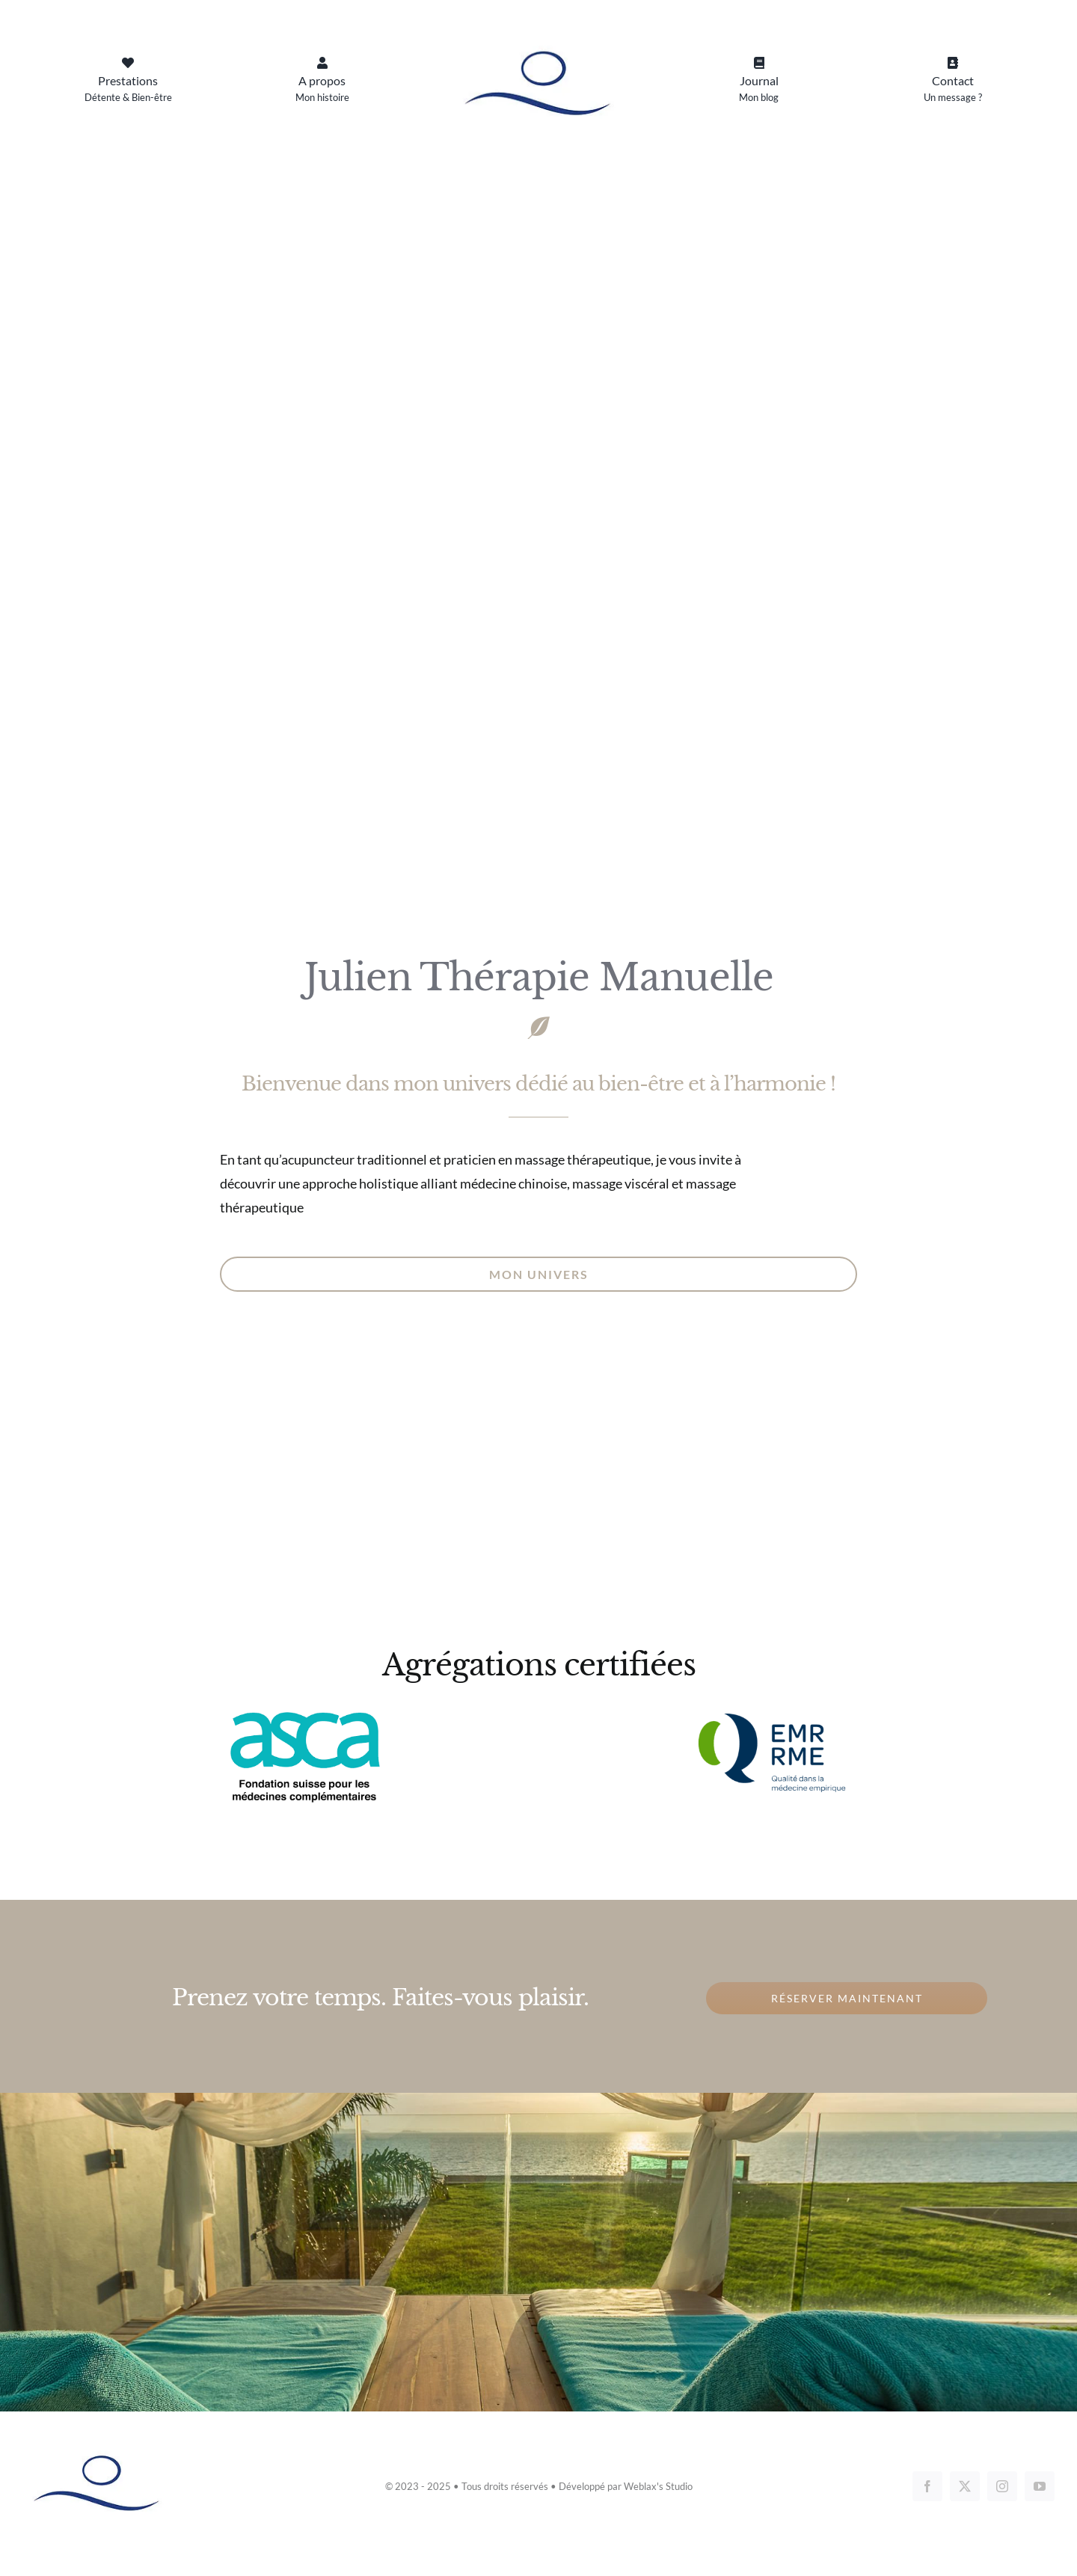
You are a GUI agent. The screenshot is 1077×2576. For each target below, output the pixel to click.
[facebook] (927, 2486)
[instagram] (1002, 2486)
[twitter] (965, 2486)
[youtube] (1040, 2486)
